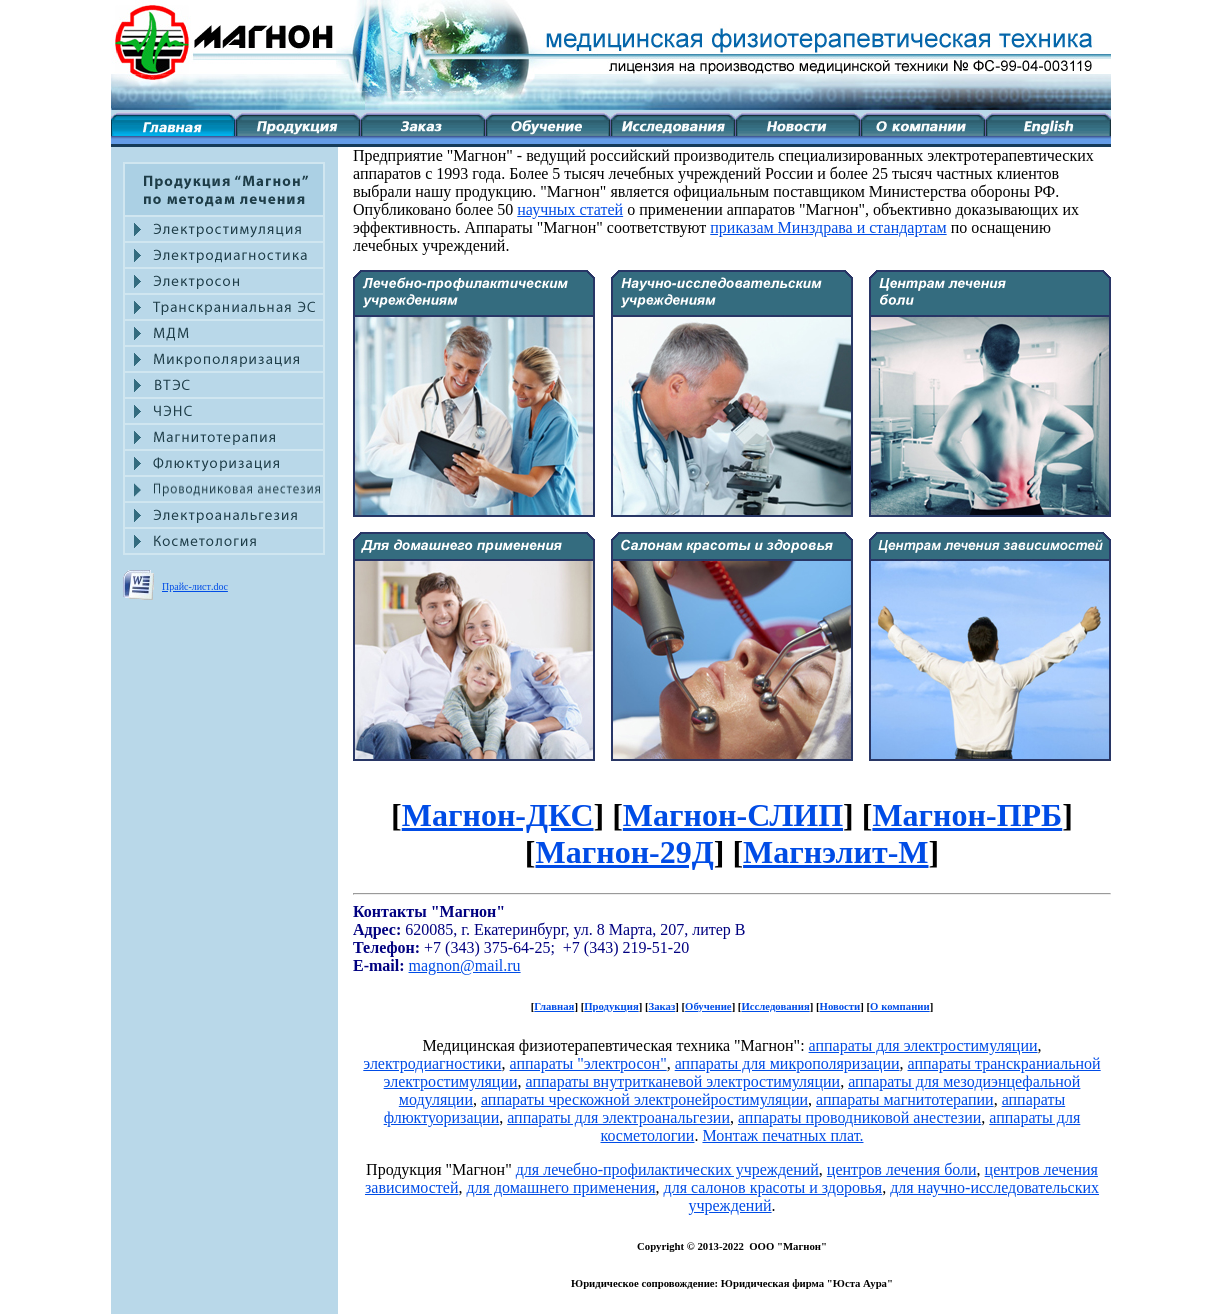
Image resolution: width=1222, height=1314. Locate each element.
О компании (900, 1006)
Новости (840, 1006)
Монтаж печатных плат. (782, 1135)
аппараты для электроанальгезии (618, 1117)
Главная (554, 1006)
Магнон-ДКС (498, 815)
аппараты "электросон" (588, 1063)
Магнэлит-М (835, 852)
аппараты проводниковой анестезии (859, 1117)
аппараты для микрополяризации (787, 1063)
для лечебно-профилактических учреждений (667, 1169)
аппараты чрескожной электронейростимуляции (644, 1099)
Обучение (708, 1006)
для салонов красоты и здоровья (773, 1187)
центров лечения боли (902, 1169)
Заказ (662, 1006)
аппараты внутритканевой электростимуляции (683, 1081)
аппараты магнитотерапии (905, 1099)
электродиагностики (432, 1063)
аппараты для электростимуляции (923, 1045)
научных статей (570, 209)
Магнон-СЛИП (733, 815)
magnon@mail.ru (465, 965)
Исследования (775, 1006)
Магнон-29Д (625, 852)
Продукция (611, 1006)
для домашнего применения (560, 1187)
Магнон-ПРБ (967, 815)
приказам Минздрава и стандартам (828, 227)
